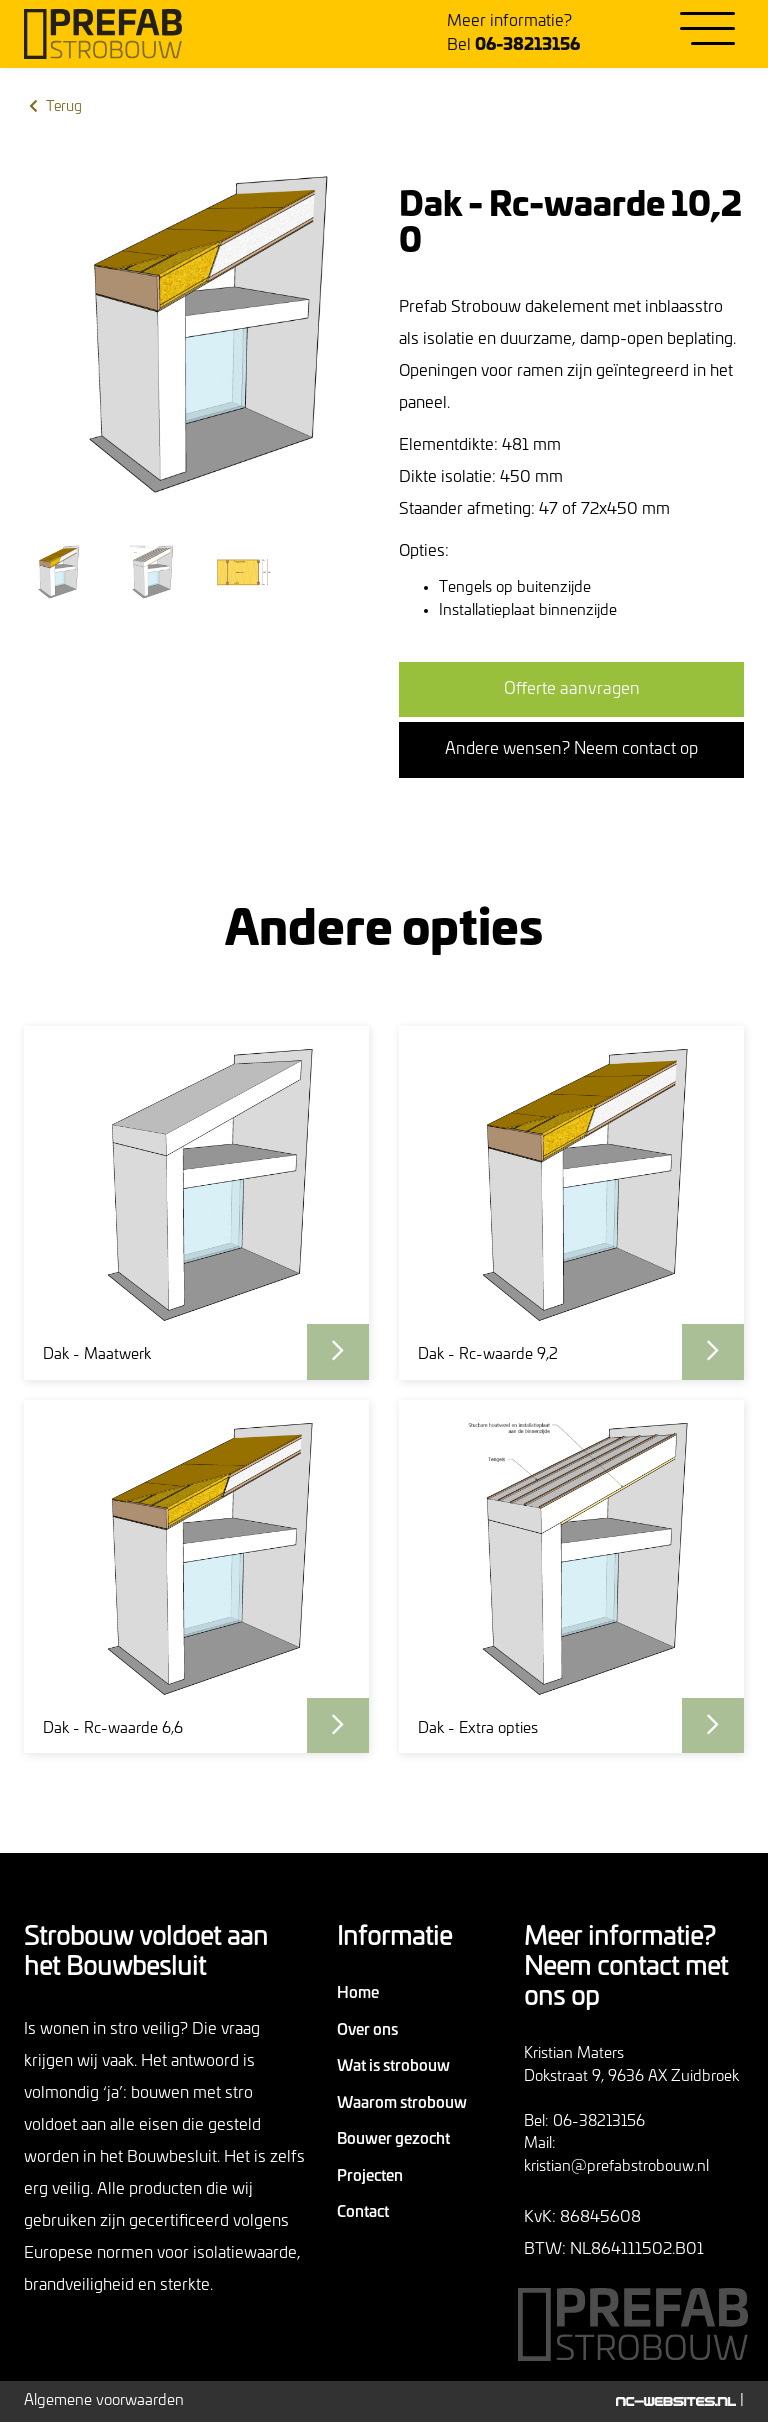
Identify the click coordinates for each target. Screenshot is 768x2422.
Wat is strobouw (393, 2066)
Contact (363, 2212)
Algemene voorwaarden (104, 2400)
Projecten (370, 2176)
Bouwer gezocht (393, 2139)
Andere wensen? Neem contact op (571, 749)
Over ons (367, 2030)
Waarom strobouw (402, 2103)
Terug (53, 106)
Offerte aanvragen (572, 689)
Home (358, 1993)
